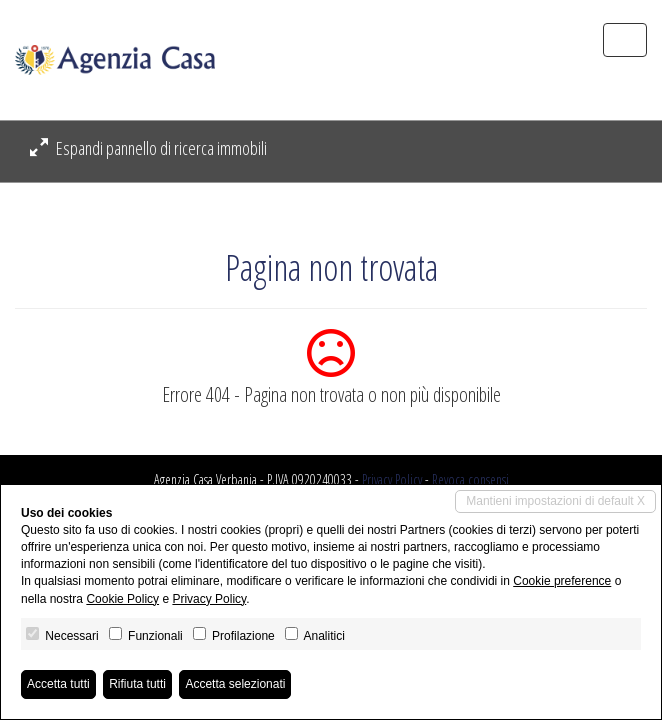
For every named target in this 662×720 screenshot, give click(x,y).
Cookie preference (562, 581)
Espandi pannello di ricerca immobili (148, 148)
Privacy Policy (392, 479)
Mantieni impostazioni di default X (555, 501)
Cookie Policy (122, 599)
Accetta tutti (58, 684)
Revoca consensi (470, 479)
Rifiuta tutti (137, 684)
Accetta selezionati (235, 684)
